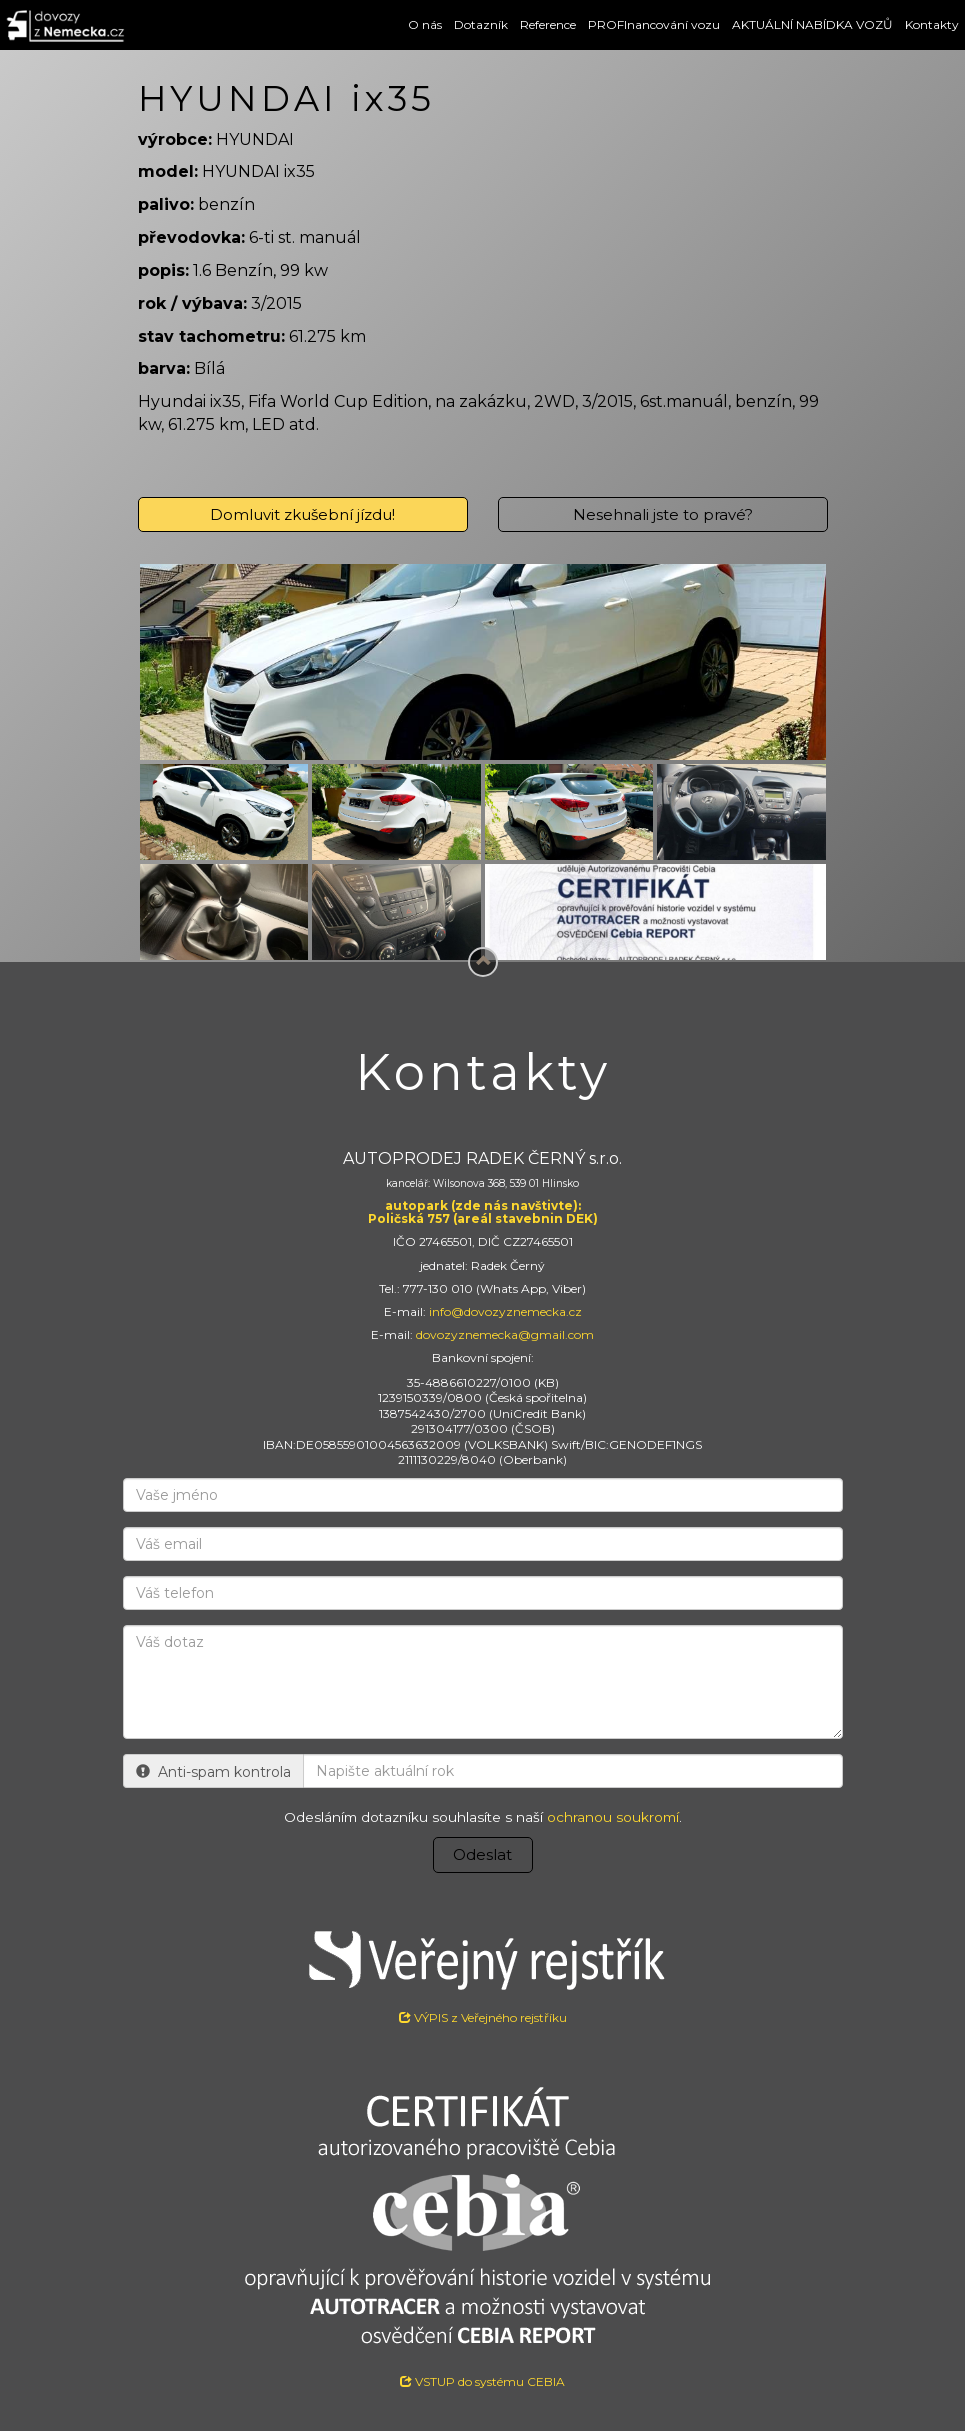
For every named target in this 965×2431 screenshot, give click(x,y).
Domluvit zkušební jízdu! (302, 514)
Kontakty (932, 24)
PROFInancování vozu (654, 24)
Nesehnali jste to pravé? (663, 514)
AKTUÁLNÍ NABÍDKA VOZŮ (812, 24)
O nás (425, 24)
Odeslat (482, 1854)
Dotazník (481, 24)
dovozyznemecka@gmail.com (505, 1334)
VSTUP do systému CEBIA (482, 2381)
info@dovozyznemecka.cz (505, 1311)
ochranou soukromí (613, 1817)
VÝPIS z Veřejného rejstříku (483, 1969)
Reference (548, 24)
